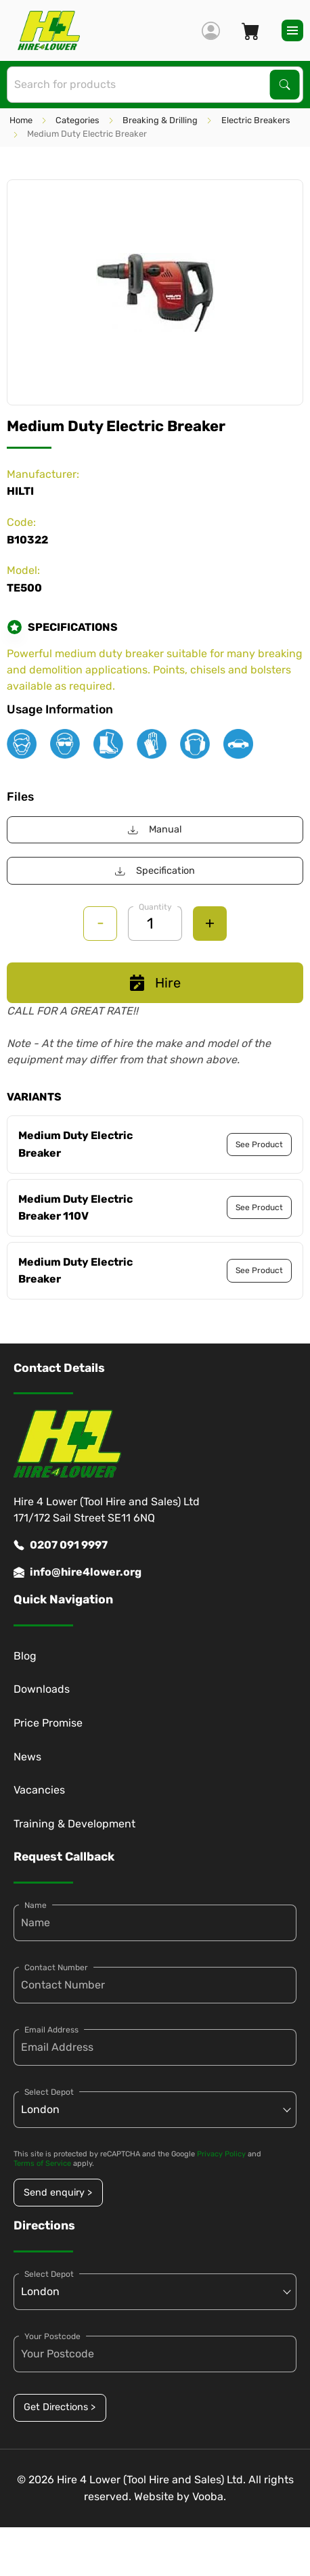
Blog (25, 1655)
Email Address (51, 2030)
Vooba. (209, 2496)
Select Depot (49, 2092)
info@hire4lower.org (77, 1572)
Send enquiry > (58, 2192)
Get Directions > (59, 2407)
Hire (155, 983)
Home (20, 120)
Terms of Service (42, 2163)
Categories (77, 120)
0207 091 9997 (61, 1545)
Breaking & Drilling (160, 120)
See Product (259, 1144)
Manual (154, 829)
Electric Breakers (255, 120)
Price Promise (48, 1722)
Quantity (155, 907)
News (27, 1756)
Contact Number (56, 1967)
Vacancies (39, 1789)
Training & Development (74, 1823)
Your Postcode (52, 2336)
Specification (154, 870)
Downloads (42, 1689)
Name (35, 1905)
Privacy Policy (221, 2154)
